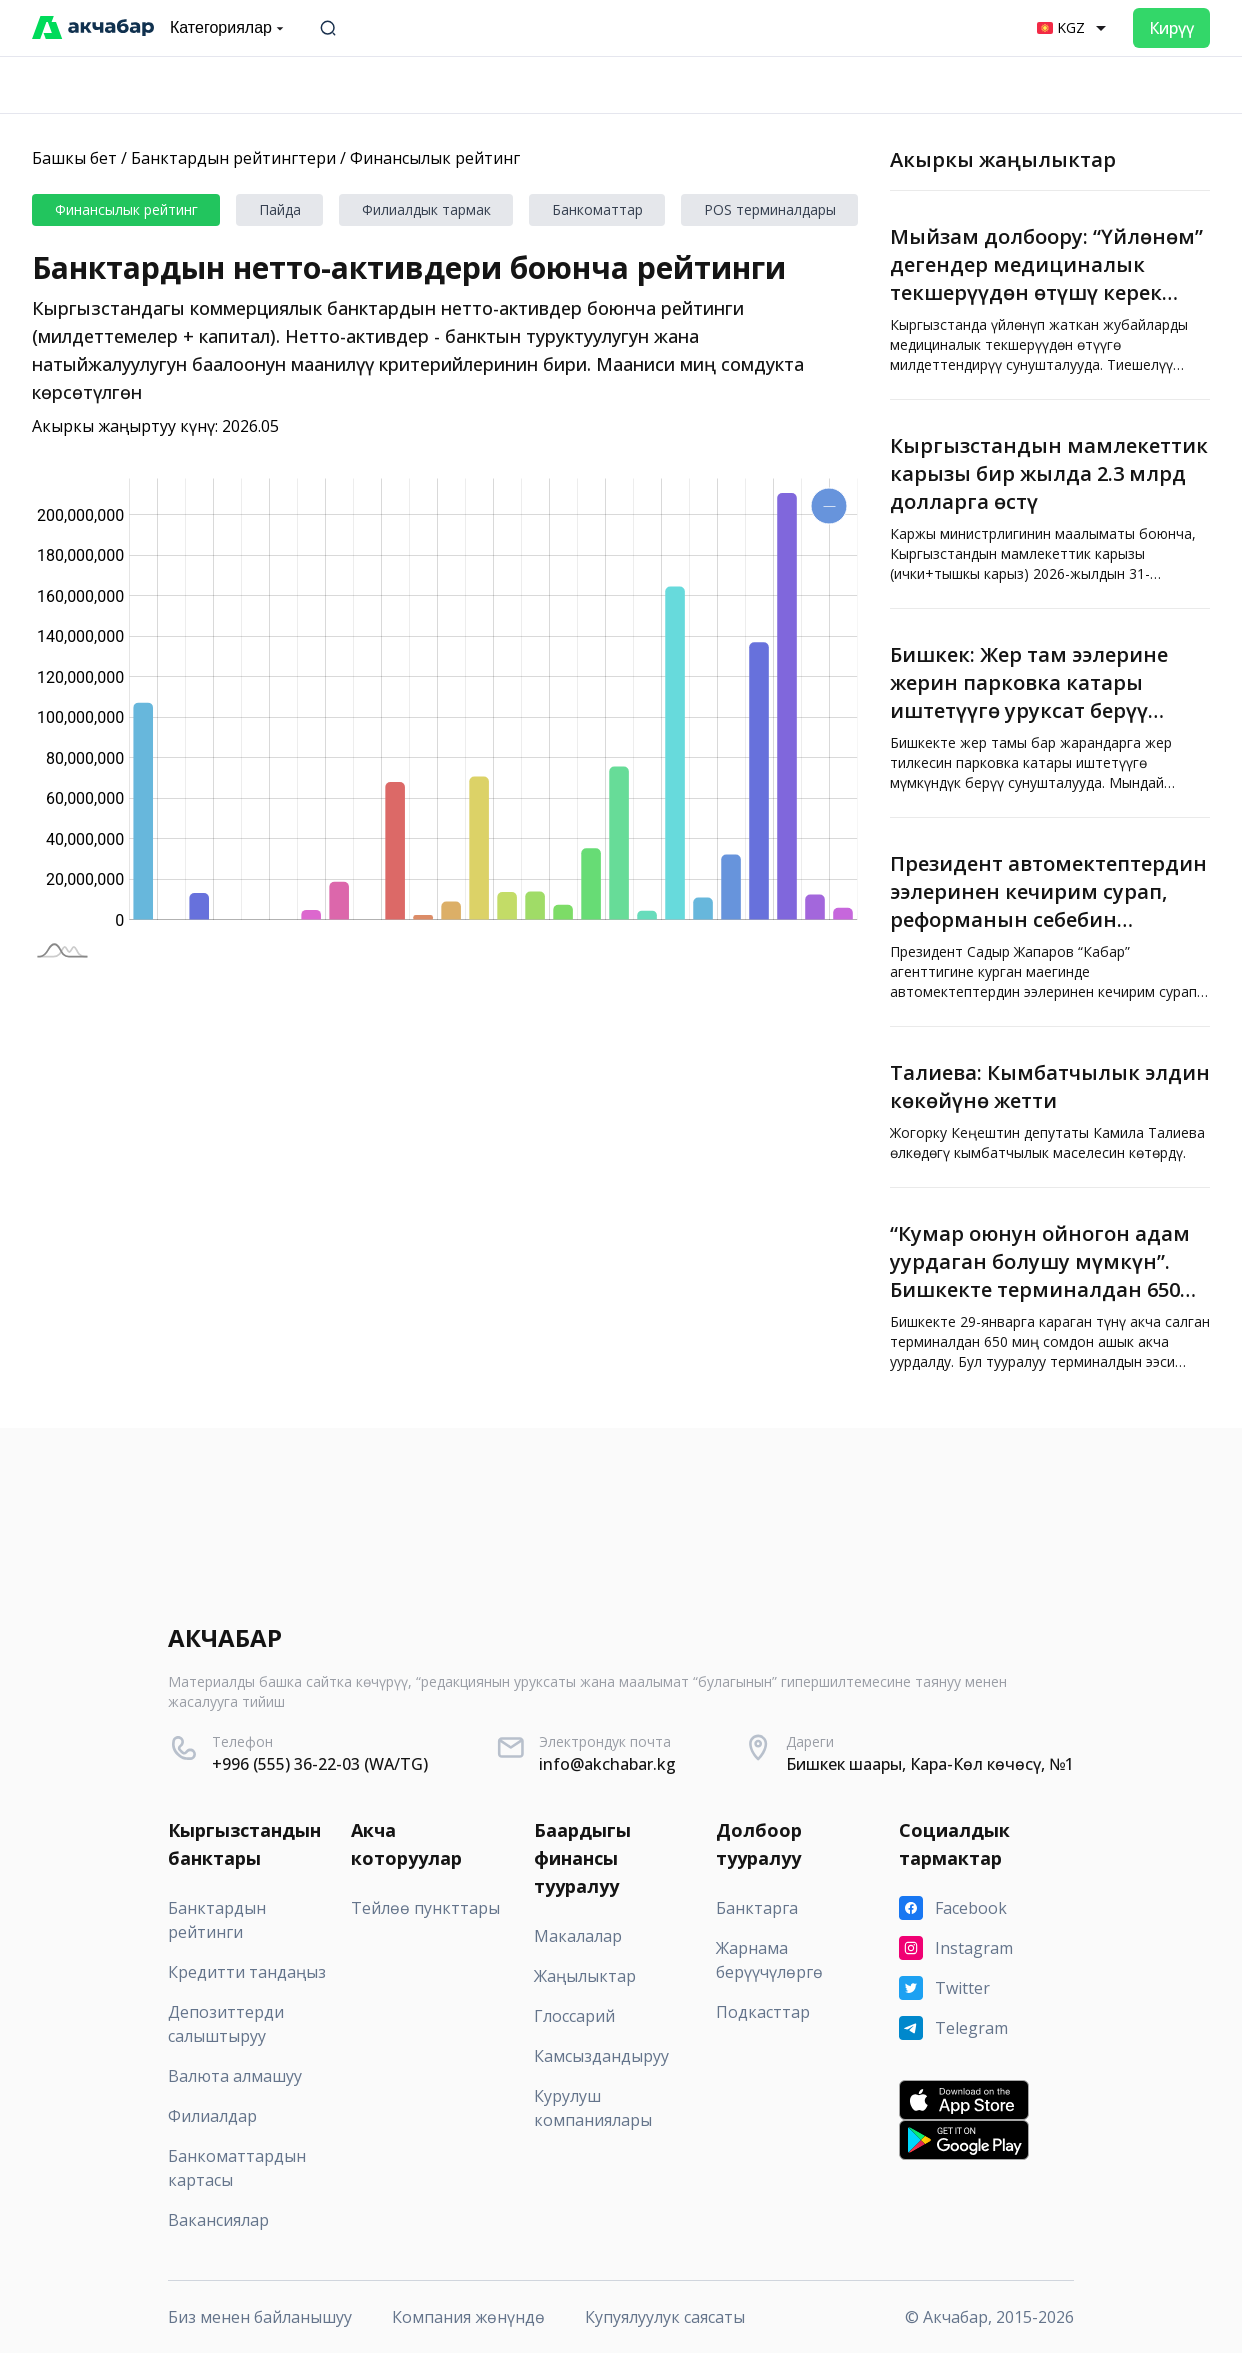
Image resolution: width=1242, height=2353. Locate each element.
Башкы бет (74, 158)
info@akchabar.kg (607, 1764)
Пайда (280, 209)
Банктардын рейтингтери (233, 158)
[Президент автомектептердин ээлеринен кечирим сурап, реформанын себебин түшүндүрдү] (1050, 922)
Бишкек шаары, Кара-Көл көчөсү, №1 (930, 1764)
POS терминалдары (770, 209)
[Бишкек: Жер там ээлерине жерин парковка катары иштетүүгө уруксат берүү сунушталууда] (1050, 713)
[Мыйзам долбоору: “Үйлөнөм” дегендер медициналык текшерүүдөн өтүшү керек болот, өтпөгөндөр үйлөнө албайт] (1050, 295)
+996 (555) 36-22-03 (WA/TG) (320, 1764)
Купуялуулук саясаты (665, 2317)
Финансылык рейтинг (435, 158)
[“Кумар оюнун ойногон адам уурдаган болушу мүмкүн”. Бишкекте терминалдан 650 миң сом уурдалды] (1050, 1292)
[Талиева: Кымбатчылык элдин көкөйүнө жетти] (1050, 1107)
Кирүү (1171, 28)
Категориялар (229, 28)
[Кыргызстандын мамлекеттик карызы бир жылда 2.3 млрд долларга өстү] (1050, 504)
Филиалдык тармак (426, 209)
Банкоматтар (597, 209)
